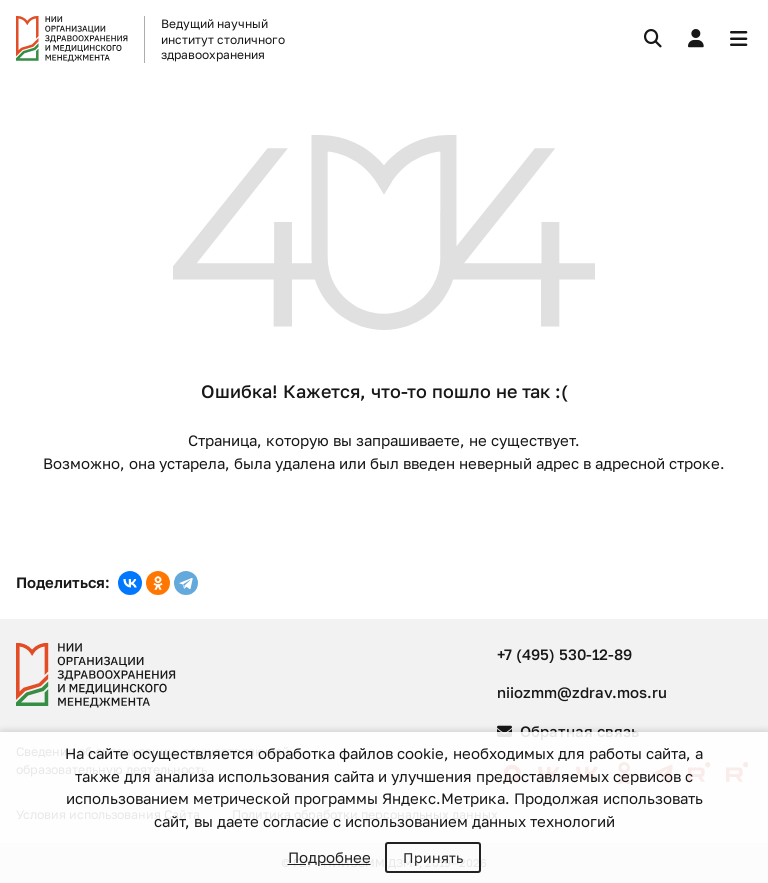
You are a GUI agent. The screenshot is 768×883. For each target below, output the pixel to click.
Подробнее (329, 857)
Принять (433, 857)
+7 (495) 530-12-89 (564, 654)
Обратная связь (568, 731)
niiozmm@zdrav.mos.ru (582, 692)
